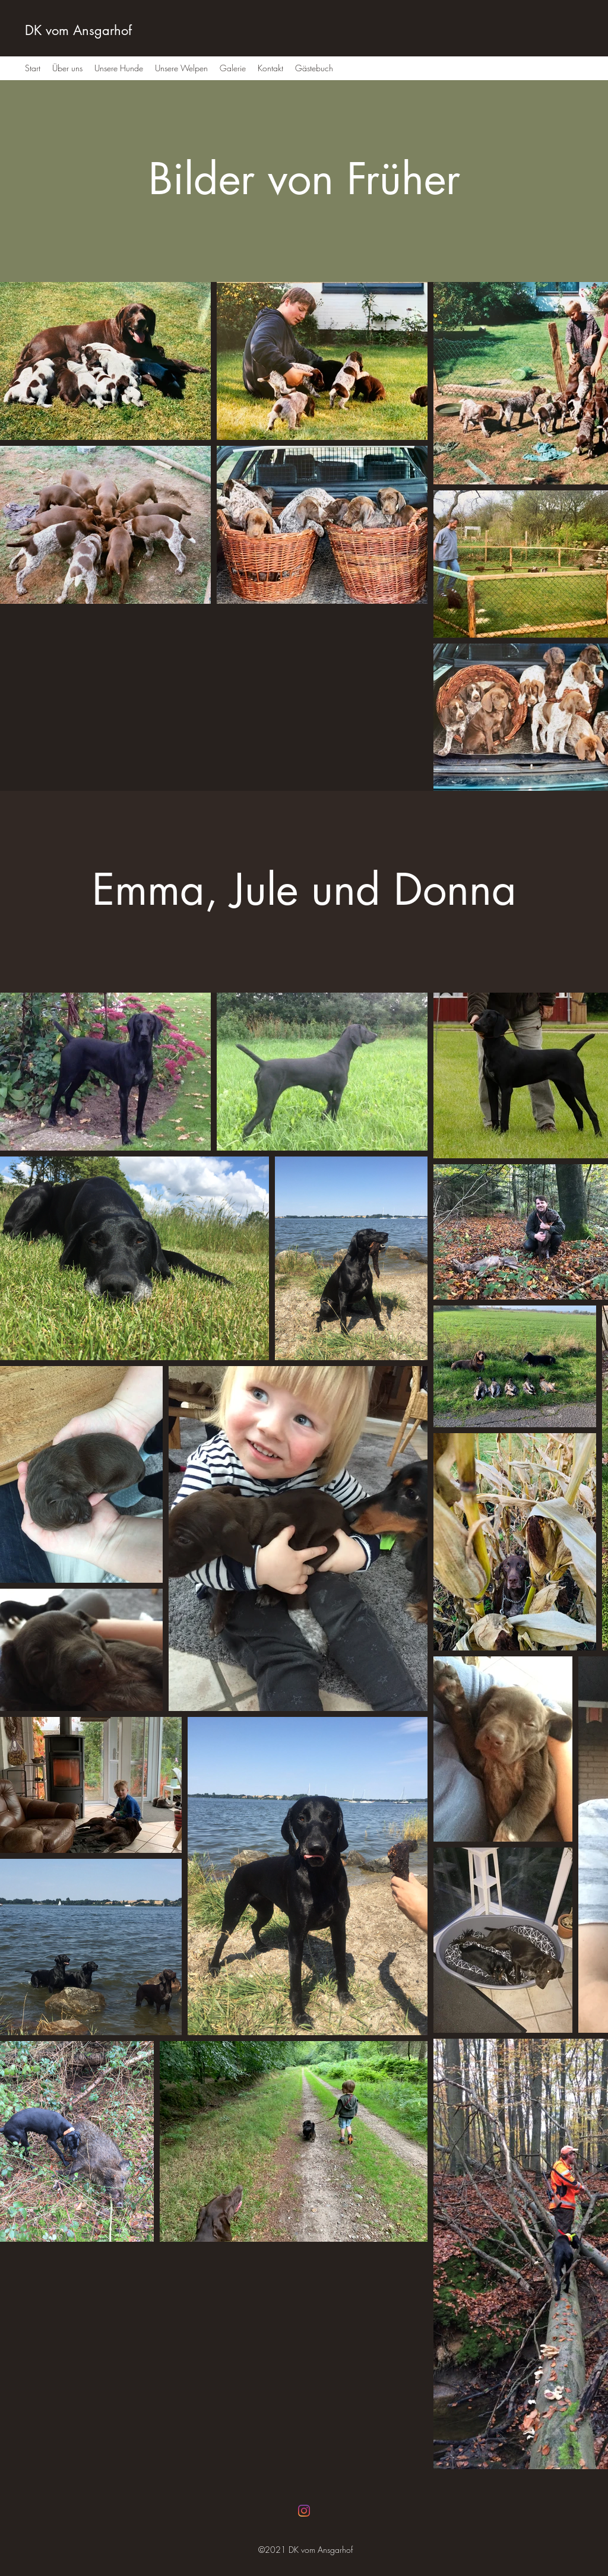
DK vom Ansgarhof (78, 30)
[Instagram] (304, 2511)
